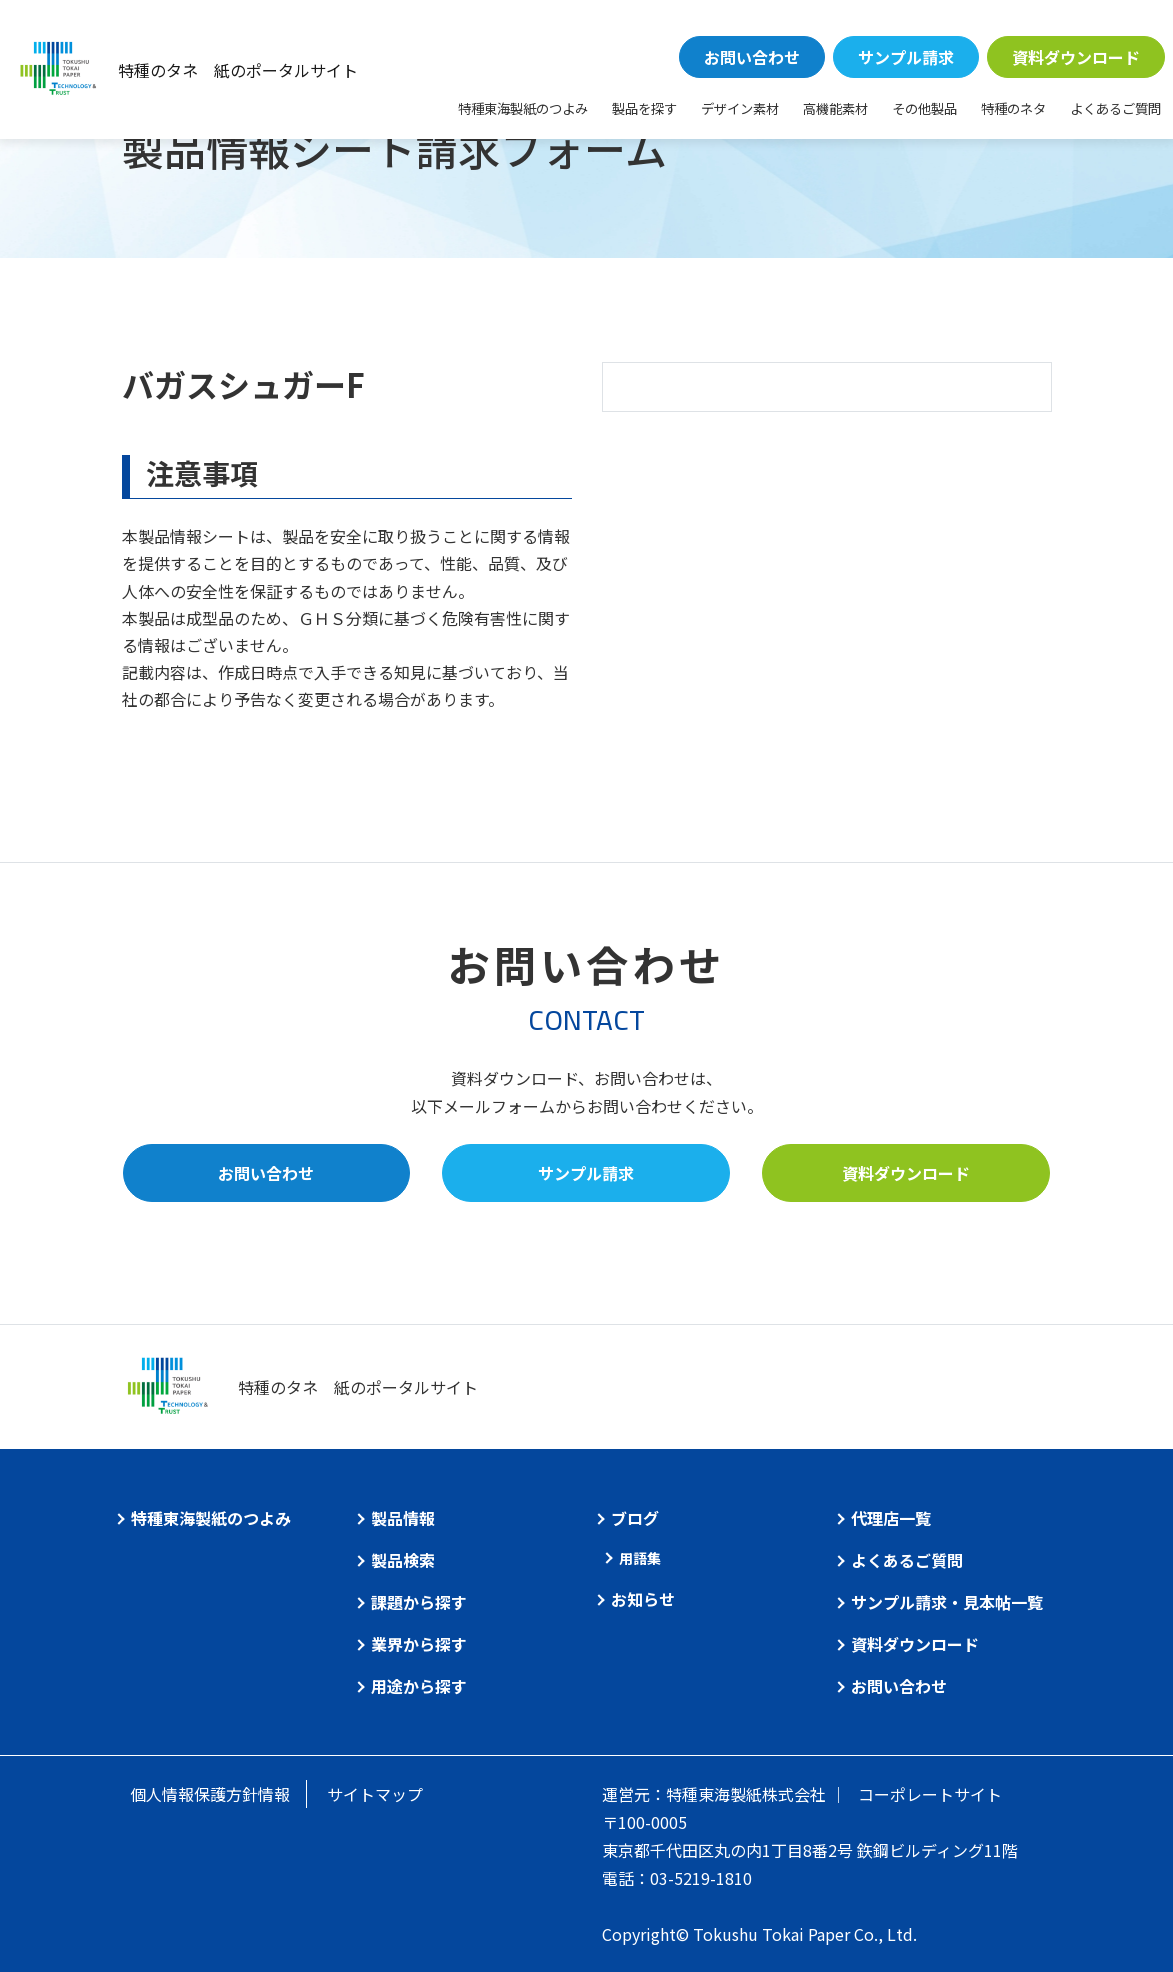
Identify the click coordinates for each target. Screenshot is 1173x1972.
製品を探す (644, 108)
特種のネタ (1013, 108)
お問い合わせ (752, 57)
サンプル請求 (906, 57)
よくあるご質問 (1115, 108)
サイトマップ (375, 1794)
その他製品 (924, 108)
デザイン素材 (740, 108)
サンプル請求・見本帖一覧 (947, 1602)
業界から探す (419, 1644)
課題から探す (419, 1602)
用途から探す (419, 1686)
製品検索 (403, 1560)
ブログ (635, 1518)
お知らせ (643, 1599)
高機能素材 (835, 108)
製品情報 (403, 1518)
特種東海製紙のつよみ (523, 108)
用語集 (640, 1558)
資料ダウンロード (1076, 57)
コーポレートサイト (930, 1794)
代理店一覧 (891, 1518)
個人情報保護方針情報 (210, 1794)
